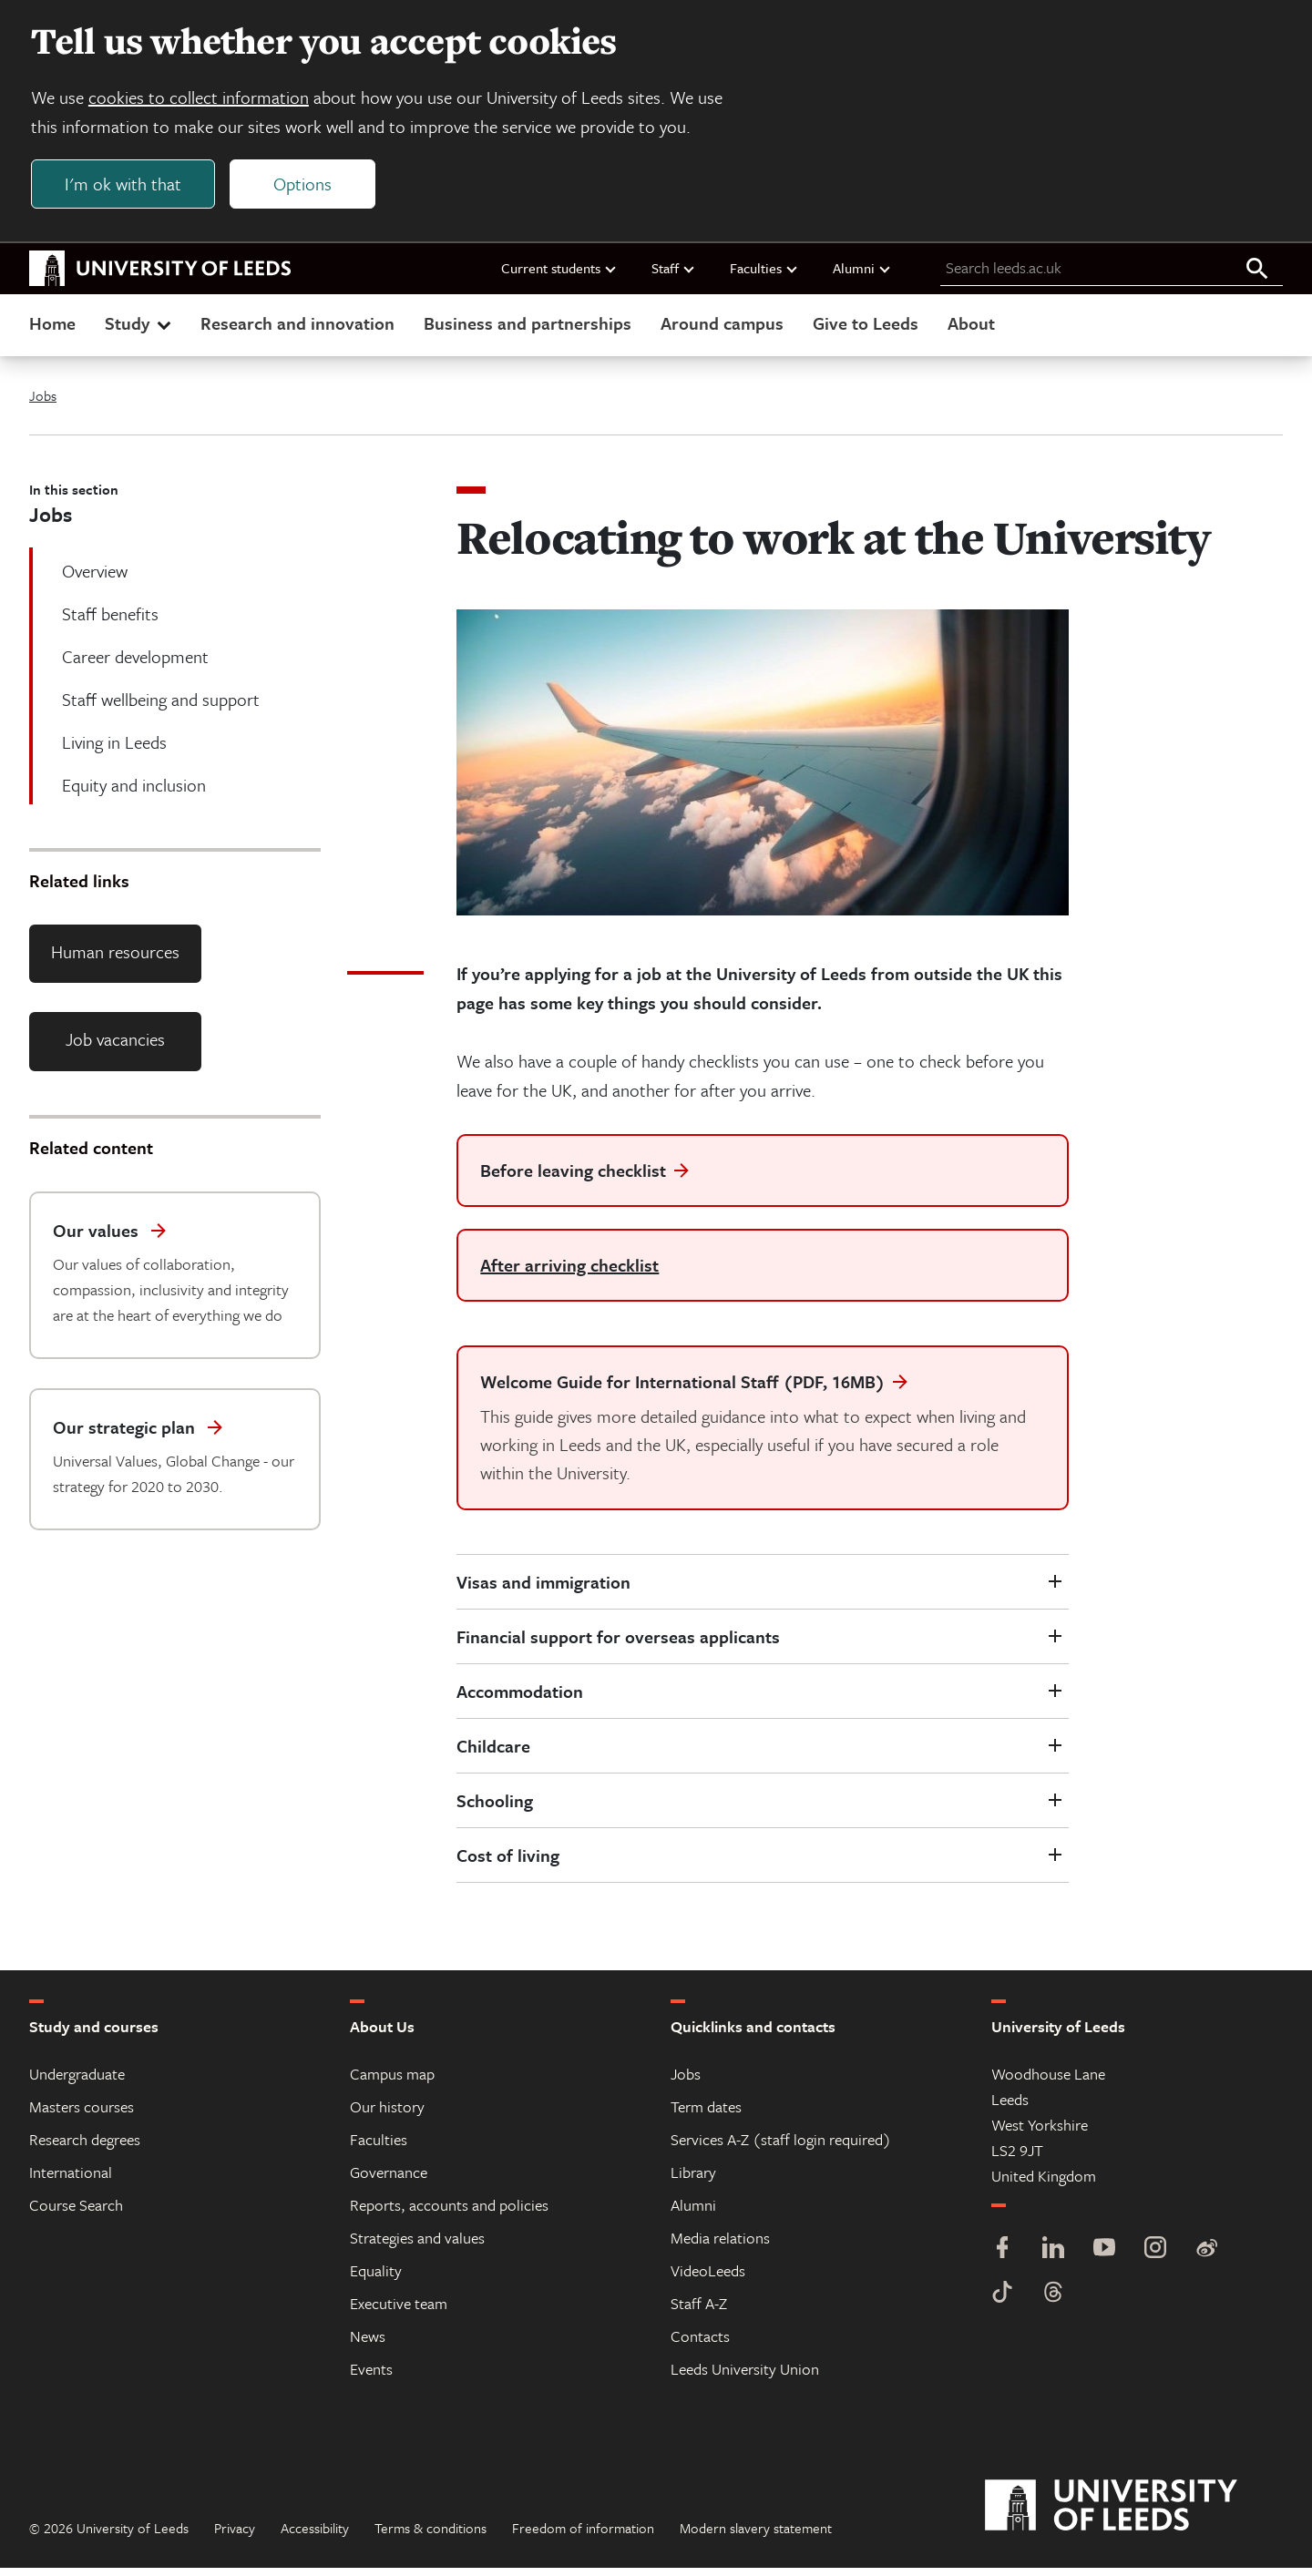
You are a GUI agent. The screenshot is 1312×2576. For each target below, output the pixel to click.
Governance (388, 2180)
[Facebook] (1002, 2257)
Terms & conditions (430, 2536)
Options (308, 188)
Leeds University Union (745, 2377)
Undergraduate (77, 2081)
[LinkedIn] (1053, 2257)
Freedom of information (583, 2536)
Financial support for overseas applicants (618, 1644)
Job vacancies (115, 1048)
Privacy (234, 2536)
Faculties (764, 276)
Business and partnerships (527, 331)
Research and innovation (297, 331)
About (971, 331)
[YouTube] (1104, 2257)
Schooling (494, 1808)
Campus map (392, 2081)
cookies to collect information (204, 101)
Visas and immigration (543, 1590)
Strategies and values (417, 2245)
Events (371, 2377)
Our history (387, 2114)
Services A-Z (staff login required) (781, 2147)
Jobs (42, 404)
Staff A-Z (699, 2311)
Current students (559, 276)
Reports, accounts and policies (449, 2213)
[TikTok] (1002, 2302)
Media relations (720, 2245)
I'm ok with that (128, 188)
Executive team (398, 2311)
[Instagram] (1155, 2257)
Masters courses (81, 2114)
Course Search (76, 2213)
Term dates (706, 2114)
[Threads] (1053, 2302)
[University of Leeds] (1134, 2514)
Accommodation (519, 1699)
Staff (673, 276)
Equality (376, 2278)
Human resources (115, 959)
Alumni (862, 276)
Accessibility (315, 2536)
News (367, 2344)
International (70, 2180)
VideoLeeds (708, 2278)
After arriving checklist (569, 1273)
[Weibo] (1206, 2257)
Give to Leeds (865, 331)
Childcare (493, 1754)
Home (52, 331)
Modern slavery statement (756, 2536)
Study (140, 331)
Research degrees (84, 2147)
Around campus (722, 331)
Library (693, 2180)
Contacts (700, 2344)
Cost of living (507, 1863)
